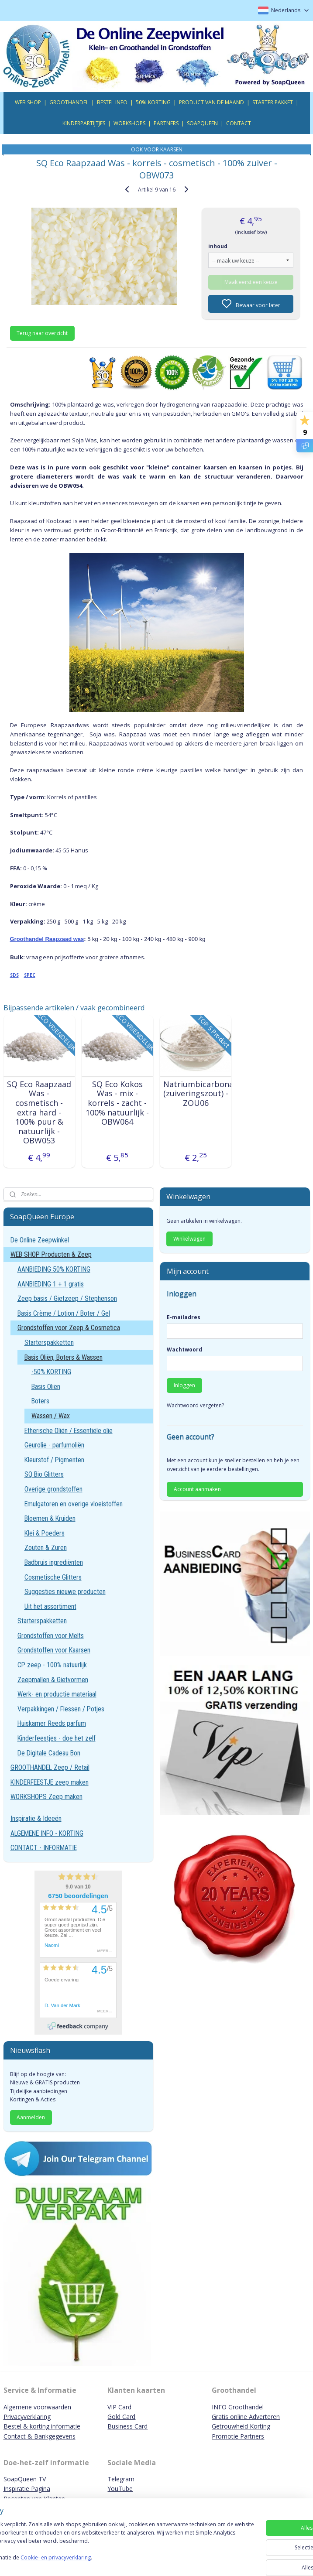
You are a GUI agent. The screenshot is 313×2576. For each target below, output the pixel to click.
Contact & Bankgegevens (39, 2436)
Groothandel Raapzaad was (47, 939)
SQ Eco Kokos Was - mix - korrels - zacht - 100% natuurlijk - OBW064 (117, 1103)
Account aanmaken (197, 1489)
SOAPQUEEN (202, 123)
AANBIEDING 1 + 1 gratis (50, 1284)
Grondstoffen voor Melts (50, 1636)
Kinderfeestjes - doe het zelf (56, 1738)
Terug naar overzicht (42, 333)
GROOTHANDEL (69, 102)
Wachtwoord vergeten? (195, 1405)
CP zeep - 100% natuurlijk (52, 1665)
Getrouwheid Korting (241, 2426)
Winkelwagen (189, 1238)
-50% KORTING (51, 1372)
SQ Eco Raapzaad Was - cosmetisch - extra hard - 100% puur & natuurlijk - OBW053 (39, 1113)
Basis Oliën (45, 1386)
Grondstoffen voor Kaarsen (53, 1650)
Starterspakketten (49, 1342)
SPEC (29, 975)
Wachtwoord (184, 1349)
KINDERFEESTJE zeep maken (49, 1782)
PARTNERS (166, 123)
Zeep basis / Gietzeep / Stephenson (67, 1298)
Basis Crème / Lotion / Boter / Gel (63, 1313)
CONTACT (238, 123)
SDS (14, 975)
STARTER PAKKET (272, 102)
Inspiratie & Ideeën (36, 1818)
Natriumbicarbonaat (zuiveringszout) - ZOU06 (195, 1094)
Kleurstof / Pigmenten (54, 1460)
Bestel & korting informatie (41, 2426)
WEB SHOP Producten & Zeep (51, 1254)
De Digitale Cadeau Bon (48, 1753)
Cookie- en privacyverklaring (124, 2561)
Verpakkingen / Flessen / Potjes (60, 1709)
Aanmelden (31, 2117)
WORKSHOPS (129, 123)
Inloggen (184, 1385)
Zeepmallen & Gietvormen (52, 1680)
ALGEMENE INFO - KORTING (46, 1833)
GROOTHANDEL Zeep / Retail (49, 1767)
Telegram (120, 2479)
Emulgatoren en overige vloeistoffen (73, 1504)
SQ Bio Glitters (44, 1474)
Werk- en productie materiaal (56, 1694)
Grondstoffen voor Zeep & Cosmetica (68, 1328)
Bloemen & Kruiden (50, 1518)
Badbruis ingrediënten (53, 1562)
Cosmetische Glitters (53, 1577)
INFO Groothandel (238, 2407)
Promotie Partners (238, 2436)
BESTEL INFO (112, 102)
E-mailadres (183, 1317)
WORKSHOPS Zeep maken (46, 1797)
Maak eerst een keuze (251, 282)
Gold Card (121, 2416)
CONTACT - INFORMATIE (43, 1848)
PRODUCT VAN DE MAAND (211, 102)
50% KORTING (153, 102)
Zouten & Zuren (45, 1547)
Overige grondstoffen (53, 1489)
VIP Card (119, 2407)
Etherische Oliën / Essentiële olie (68, 1431)
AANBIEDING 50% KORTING (53, 1269)
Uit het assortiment (50, 1606)
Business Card (127, 2426)
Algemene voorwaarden (37, 2407)
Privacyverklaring (27, 2416)
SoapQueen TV (24, 2479)
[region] (98, 2541)
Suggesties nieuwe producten (65, 1591)
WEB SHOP (28, 102)
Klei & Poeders (44, 1533)
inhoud (217, 246)
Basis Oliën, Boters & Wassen (63, 1357)
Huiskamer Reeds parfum (51, 1723)
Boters (40, 1401)
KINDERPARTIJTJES (83, 123)
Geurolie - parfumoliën (54, 1445)
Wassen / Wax (50, 1416)
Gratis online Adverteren (246, 2416)
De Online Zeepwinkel (39, 1240)
